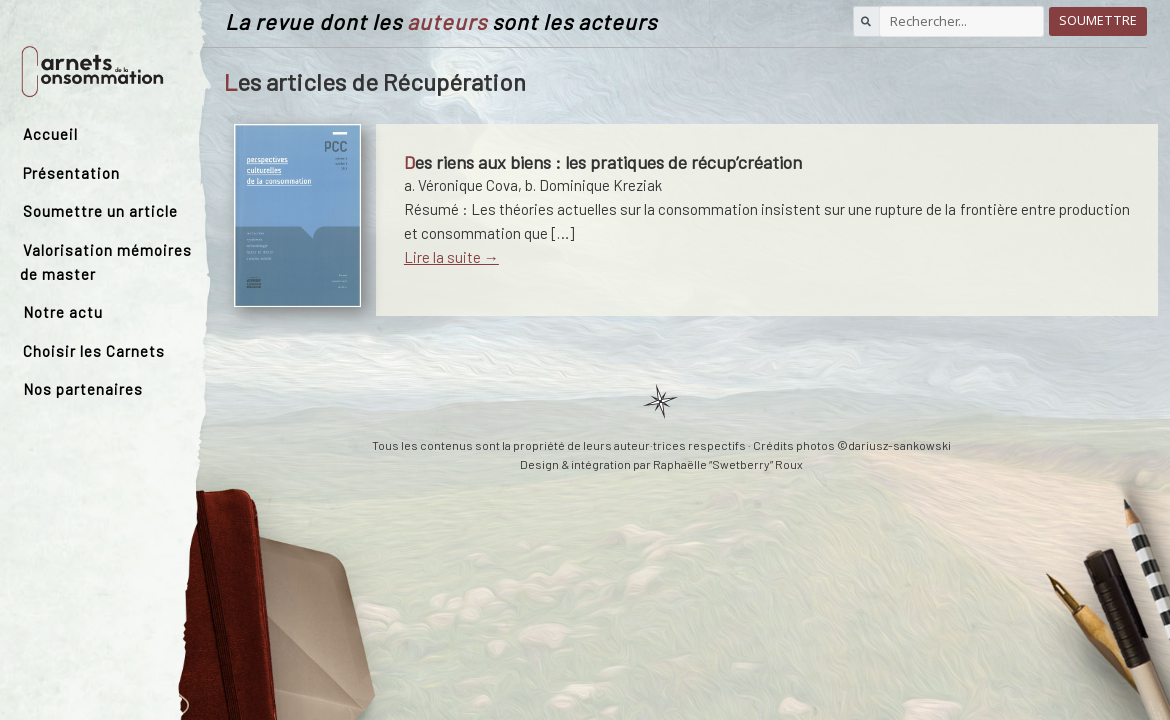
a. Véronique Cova (461, 185)
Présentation (71, 173)
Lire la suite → (451, 257)
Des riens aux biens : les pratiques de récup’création (603, 162)
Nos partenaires (83, 389)
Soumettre (1098, 20)
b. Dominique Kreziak (593, 185)
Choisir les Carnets (94, 351)
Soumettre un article (100, 211)
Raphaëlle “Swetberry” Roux (728, 464)
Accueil (50, 134)
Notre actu (63, 312)
